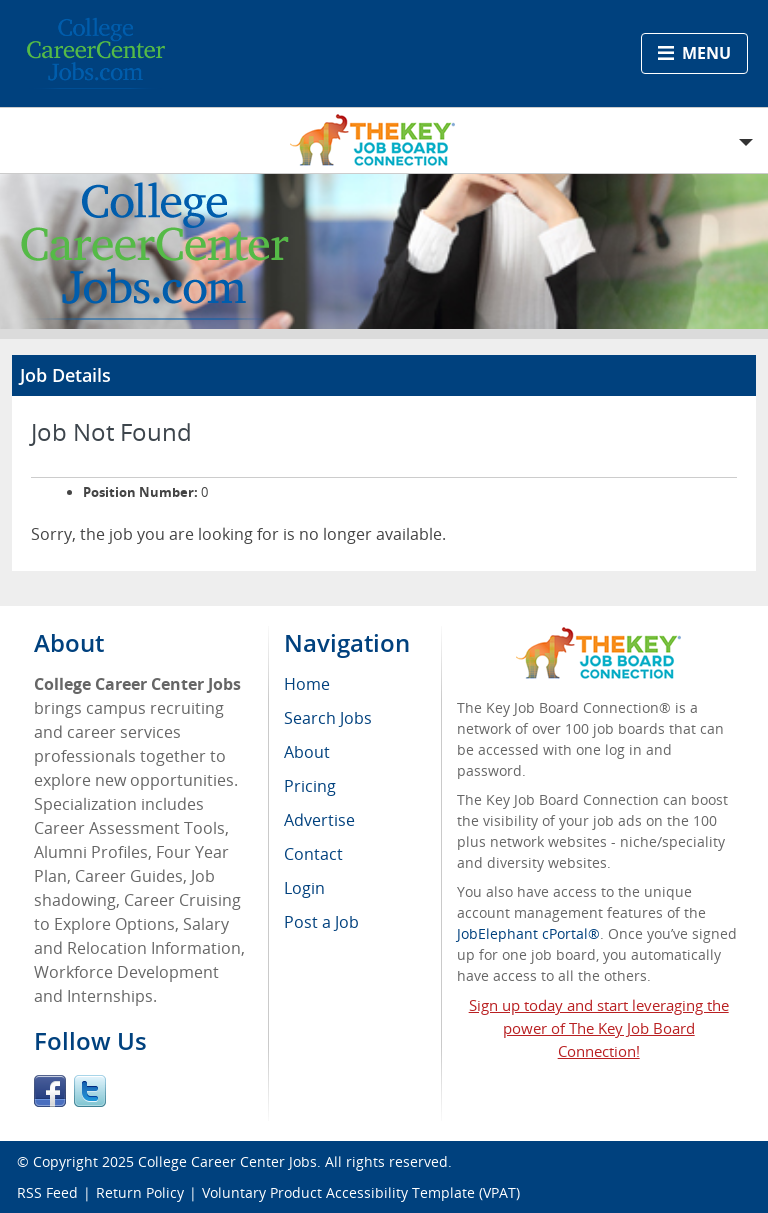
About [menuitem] (307, 752)
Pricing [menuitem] (310, 786)
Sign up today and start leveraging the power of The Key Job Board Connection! (599, 1028)
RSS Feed (47, 1192)
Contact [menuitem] (313, 854)
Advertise (319, 820)
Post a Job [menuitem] (321, 922)
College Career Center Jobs (227, 1161)
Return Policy (140, 1192)
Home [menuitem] (307, 684)
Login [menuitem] (304, 888)
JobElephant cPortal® (528, 933)
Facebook (50, 1091)
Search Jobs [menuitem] (328, 718)
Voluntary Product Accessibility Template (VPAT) (361, 1192)
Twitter (90, 1091)
